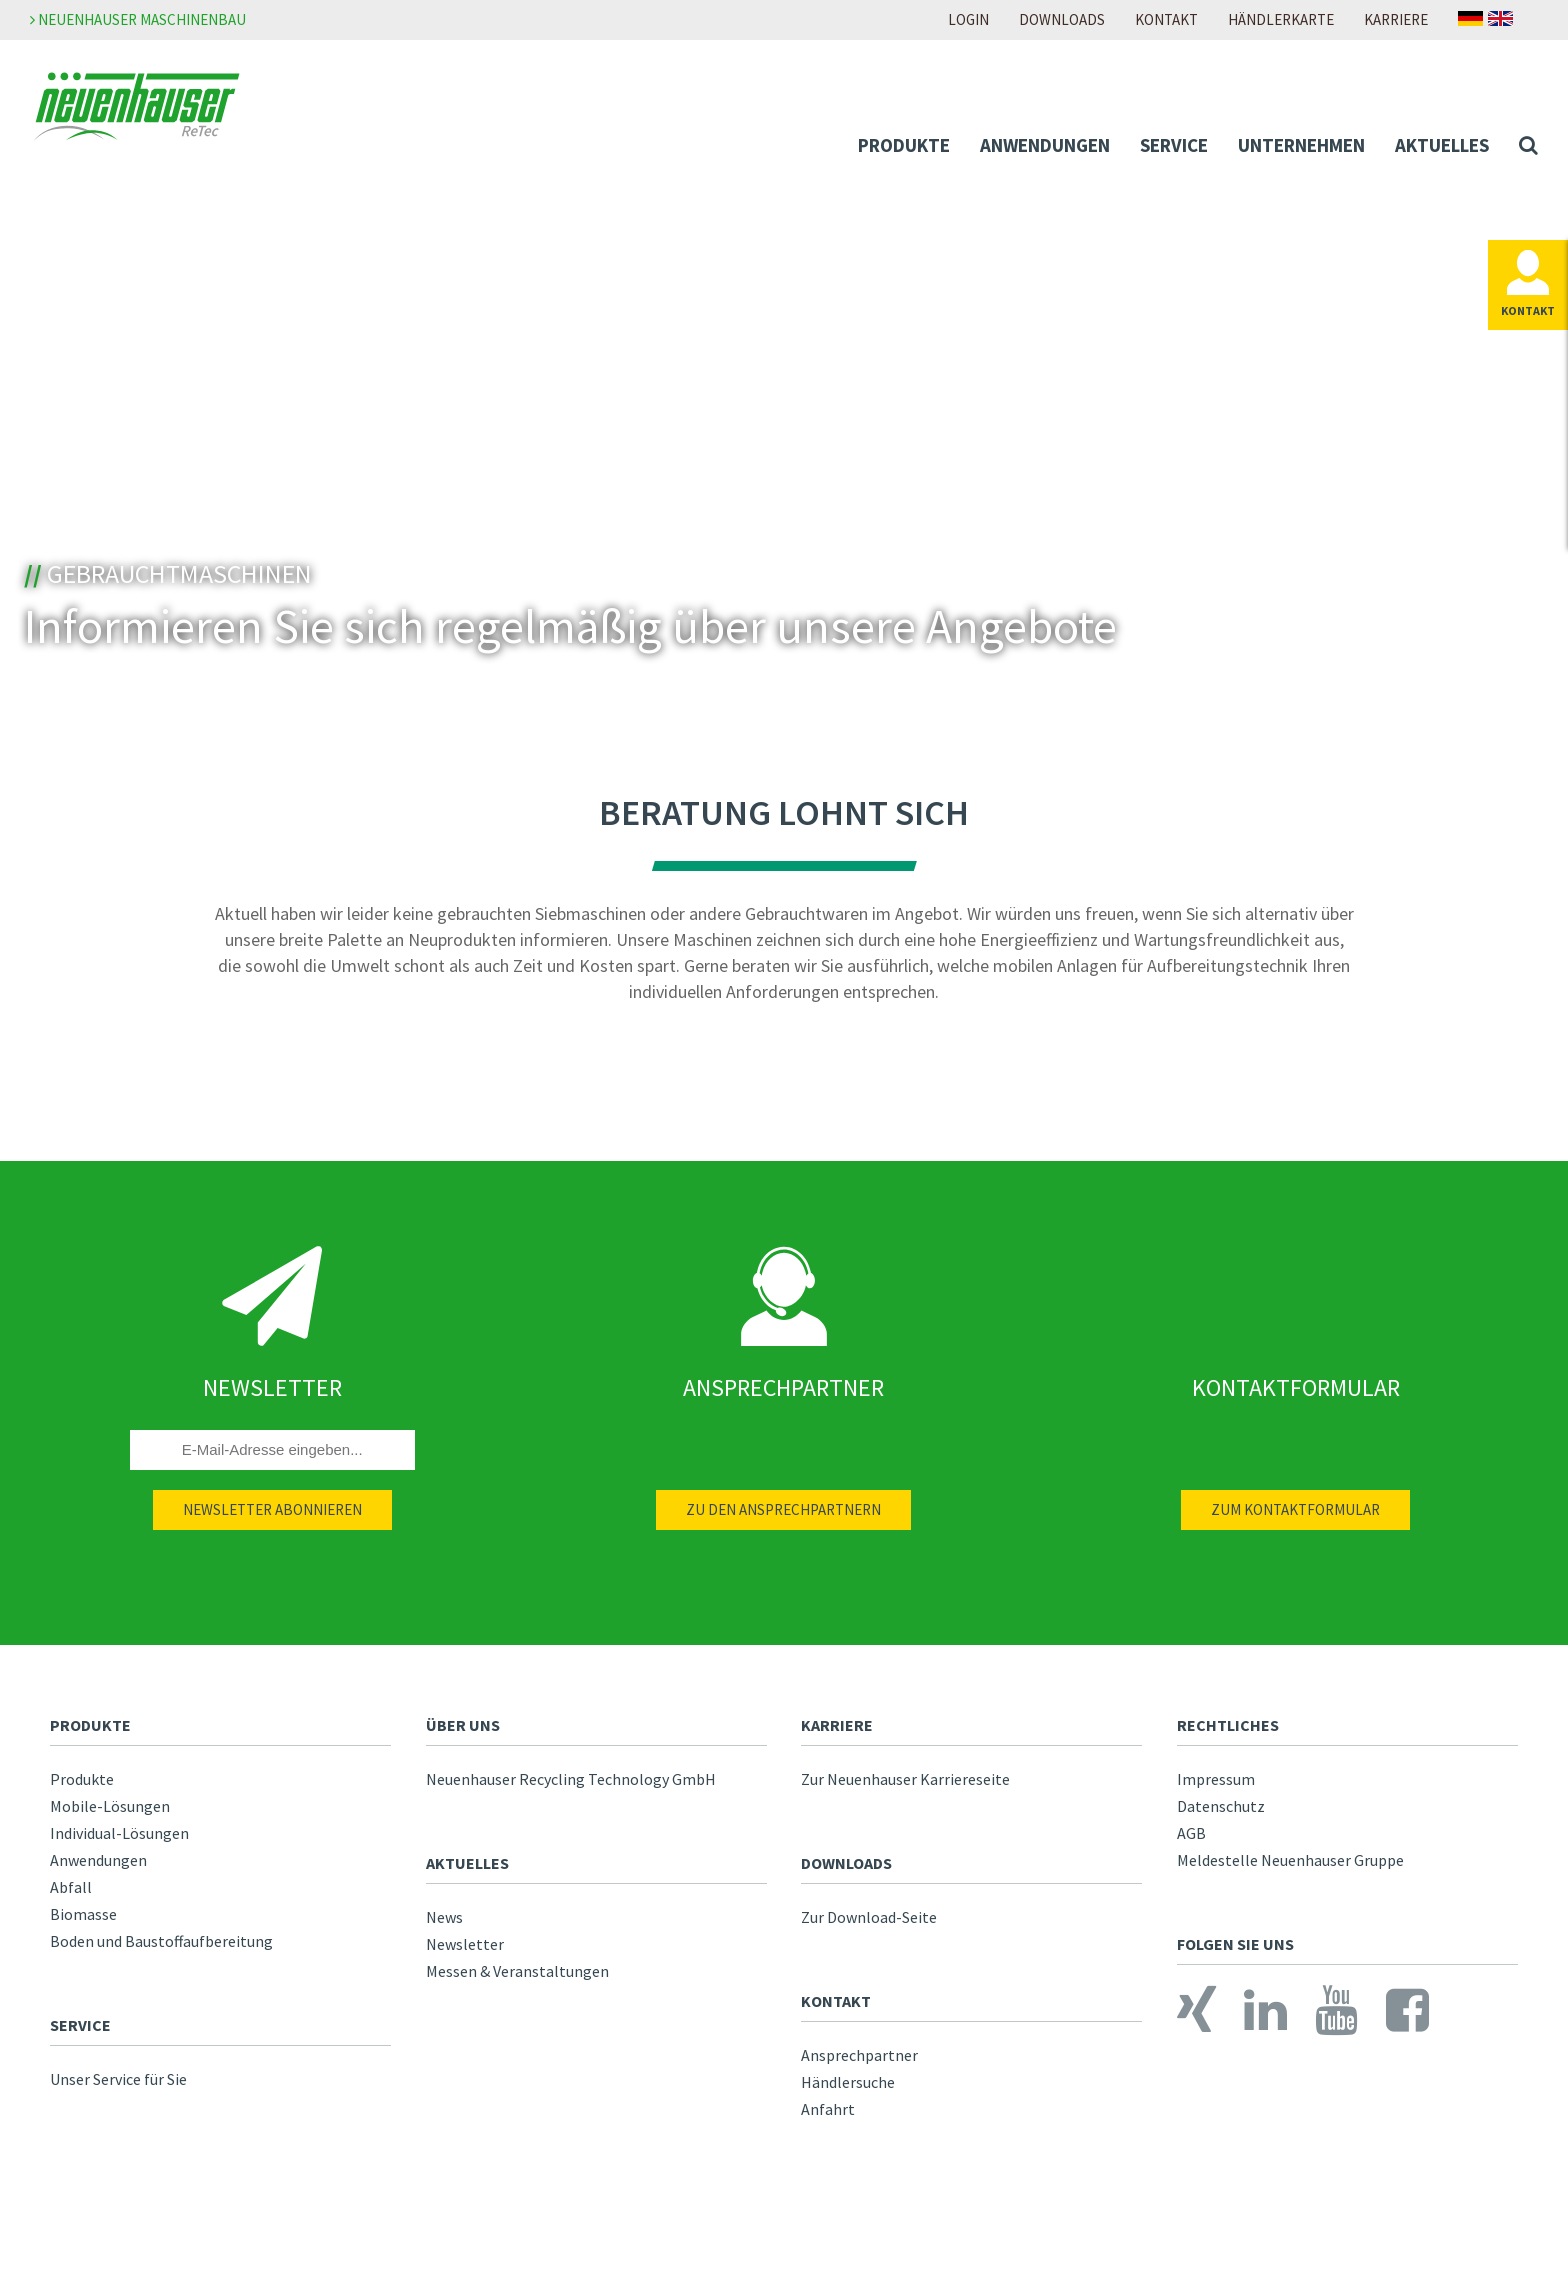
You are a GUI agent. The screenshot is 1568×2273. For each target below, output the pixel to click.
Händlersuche (848, 2082)
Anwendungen (1045, 145)
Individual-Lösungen (119, 1833)
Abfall (71, 1887)
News (444, 1917)
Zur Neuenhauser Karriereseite (905, 1779)
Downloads (1062, 19)
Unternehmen (1301, 145)
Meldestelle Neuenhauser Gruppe (1290, 1860)
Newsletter (465, 1944)
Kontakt (1166, 19)
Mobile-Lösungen (110, 1806)
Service (1174, 145)
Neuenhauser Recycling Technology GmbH (571, 1779)
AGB (1191, 1833)
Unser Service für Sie (118, 2079)
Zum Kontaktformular (1295, 1509)
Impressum (1216, 1779)
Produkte (904, 145)
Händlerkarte (1281, 19)
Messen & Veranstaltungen (517, 1971)
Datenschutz (1221, 1806)
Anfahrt (828, 2109)
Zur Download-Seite (869, 1917)
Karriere (1396, 19)
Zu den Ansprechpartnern (783, 1509)
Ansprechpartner (859, 2055)
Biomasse (83, 1914)
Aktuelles (1442, 145)
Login (968, 19)
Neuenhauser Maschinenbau (138, 19)
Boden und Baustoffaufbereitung (161, 1941)
